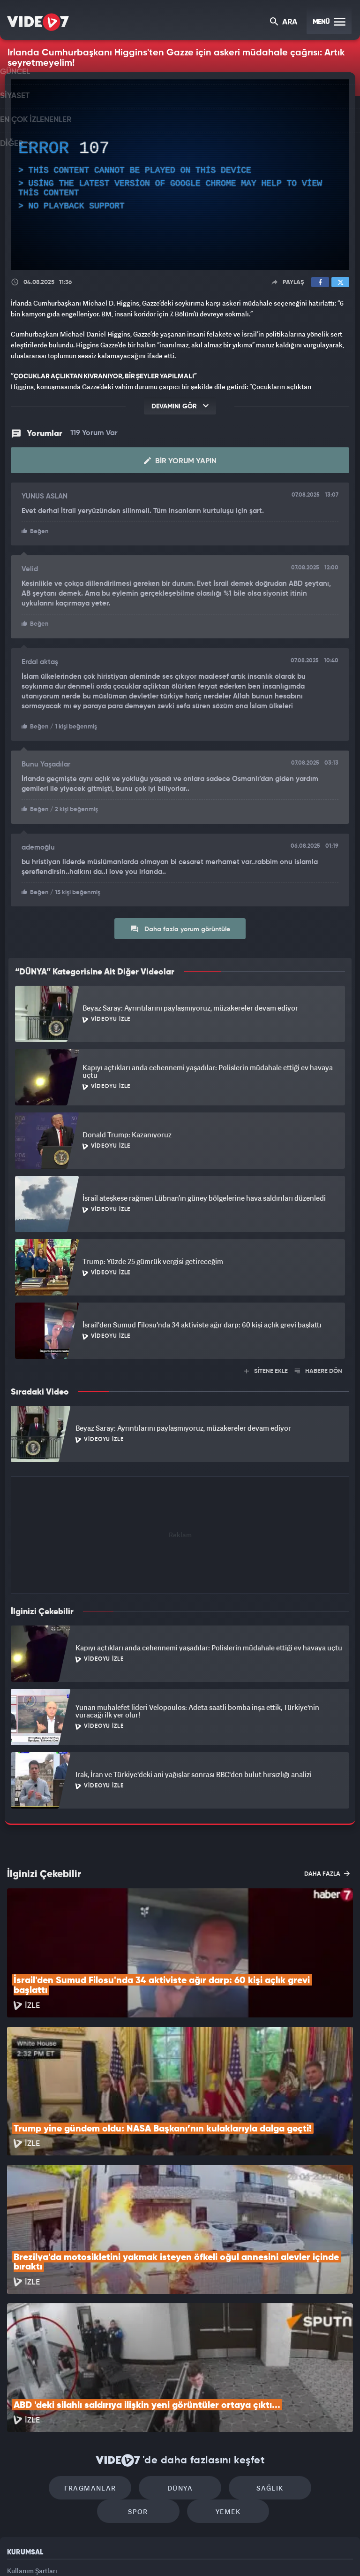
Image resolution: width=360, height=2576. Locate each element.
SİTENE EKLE (266, 1368)
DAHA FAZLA (327, 1869)
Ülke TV (175, 2553)
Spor (300, 2358)
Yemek (183, 2386)
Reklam (18, 2466)
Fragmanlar (60, 2358)
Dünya (140, 2358)
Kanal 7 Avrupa (140, 2553)
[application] (180, 174)
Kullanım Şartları (32, 2445)
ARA (284, 23)
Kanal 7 (64, 2553)
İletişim (18, 2488)
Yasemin (285, 2553)
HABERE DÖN (318, 1368)
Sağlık (220, 2358)
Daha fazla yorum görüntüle (180, 925)
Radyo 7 (103, 2553)
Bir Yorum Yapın (180, 460)
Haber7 (227, 2553)
